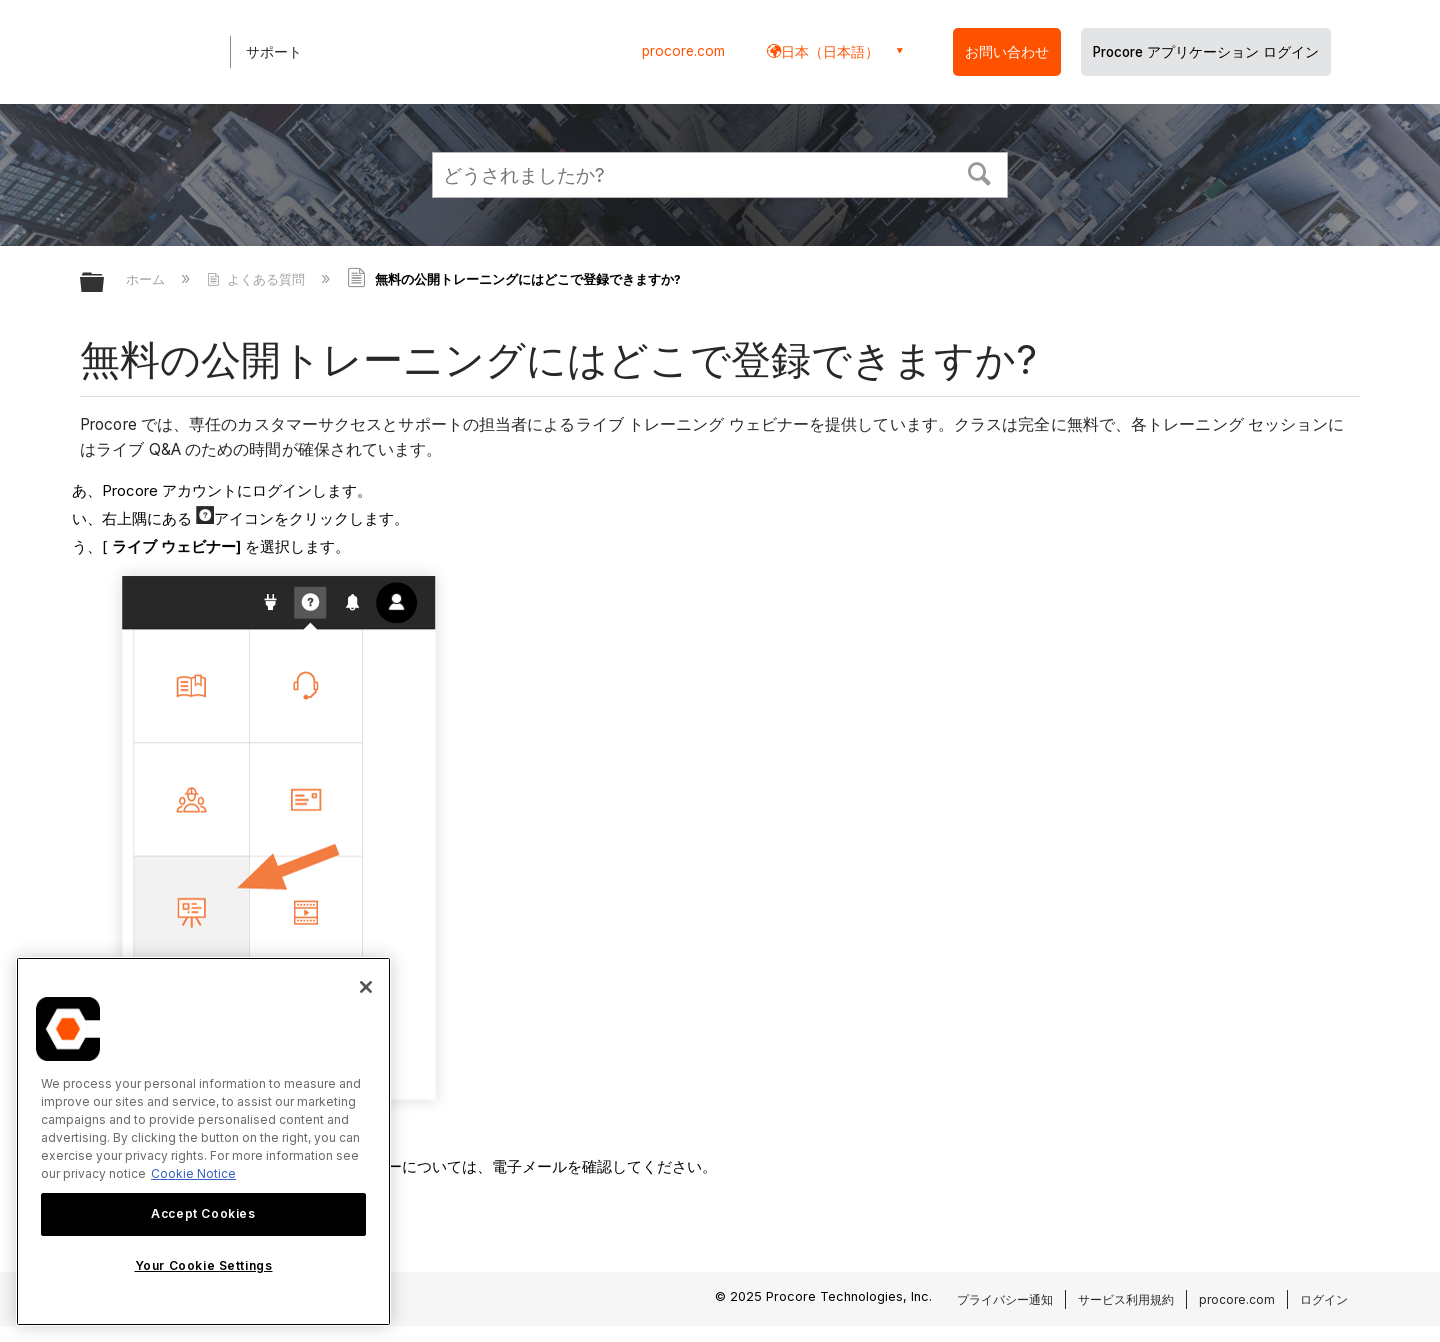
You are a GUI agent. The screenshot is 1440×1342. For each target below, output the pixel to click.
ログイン (1324, 1299)
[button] (980, 172)
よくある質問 (258, 279)
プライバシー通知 (1005, 1299)
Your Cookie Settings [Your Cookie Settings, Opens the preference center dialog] (204, 1265)
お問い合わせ (1007, 52)
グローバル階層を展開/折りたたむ (105, 283)
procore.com (683, 51)
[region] (203, 1141)
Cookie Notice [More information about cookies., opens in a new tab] (193, 1173)
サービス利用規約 (1126, 1299)
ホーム (147, 279)
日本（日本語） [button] (830, 51)
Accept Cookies (203, 1213)
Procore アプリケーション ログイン (1206, 52)
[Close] (366, 987)
